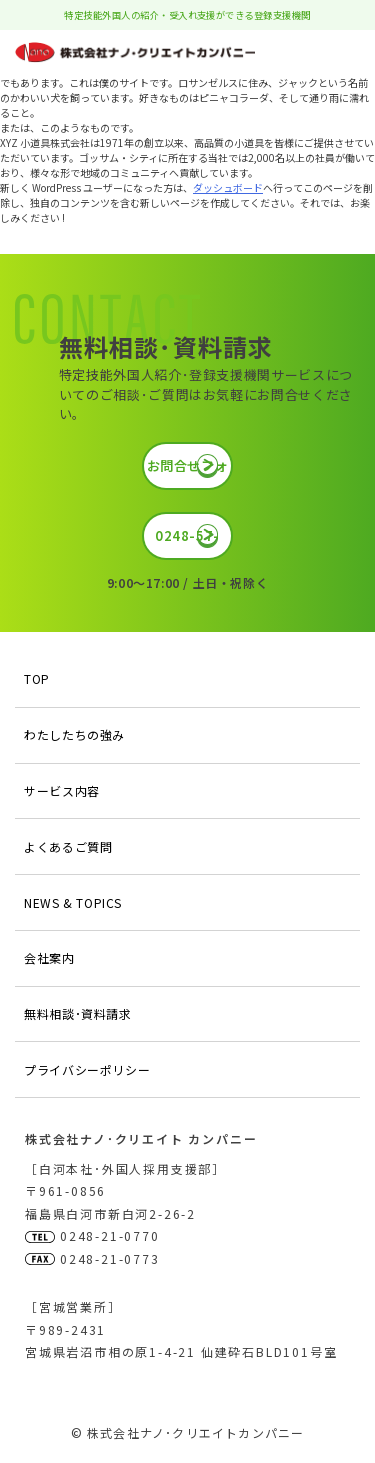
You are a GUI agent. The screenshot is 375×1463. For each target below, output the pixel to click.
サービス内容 (62, 790)
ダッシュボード (228, 187)
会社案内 (49, 957)
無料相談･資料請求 (77, 1013)
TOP (37, 678)
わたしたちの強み (74, 734)
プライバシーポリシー (87, 1069)
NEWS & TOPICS (73, 902)
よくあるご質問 (68, 846)
